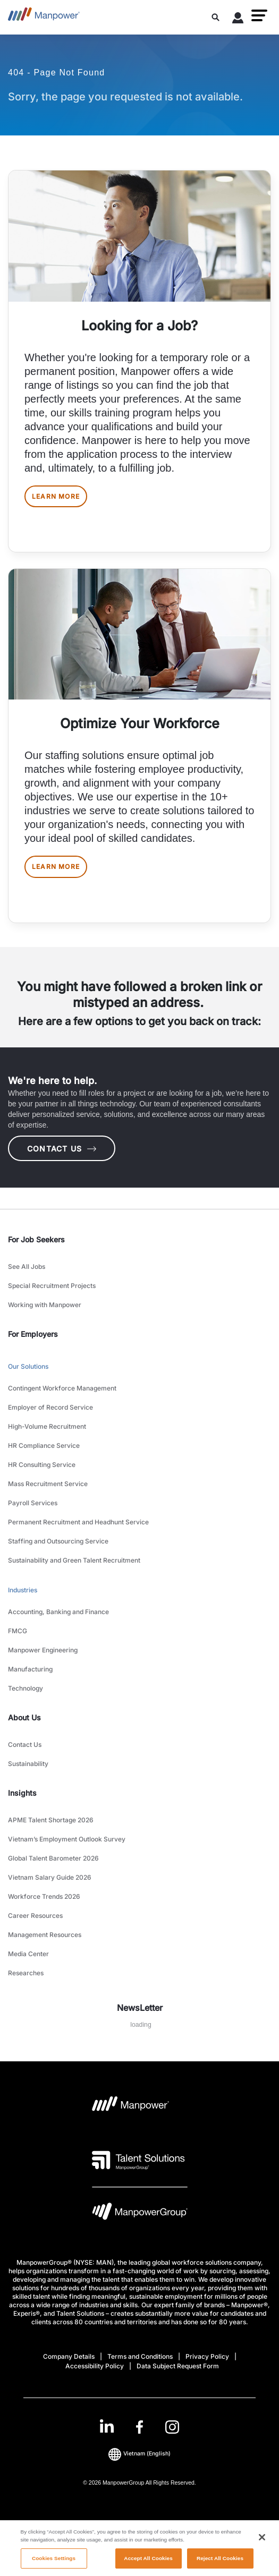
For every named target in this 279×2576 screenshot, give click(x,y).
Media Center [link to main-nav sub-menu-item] (28, 1954)
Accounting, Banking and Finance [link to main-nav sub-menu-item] (58, 1612)
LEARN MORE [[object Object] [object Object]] (56, 496)
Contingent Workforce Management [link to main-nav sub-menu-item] (62, 1388)
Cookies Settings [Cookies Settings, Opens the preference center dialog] (53, 2565)
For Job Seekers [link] (36, 1239)
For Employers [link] (33, 1333)
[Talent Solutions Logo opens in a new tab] (138, 2160)
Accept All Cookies (148, 2565)
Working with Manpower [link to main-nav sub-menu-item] (44, 1305)
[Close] (262, 2544)
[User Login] (238, 19)
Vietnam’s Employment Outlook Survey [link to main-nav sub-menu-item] (66, 1839)
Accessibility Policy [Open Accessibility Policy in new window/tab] (94, 2366)
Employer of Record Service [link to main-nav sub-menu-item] (50, 1407)
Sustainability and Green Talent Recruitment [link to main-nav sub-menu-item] (74, 1560)
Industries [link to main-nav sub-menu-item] (22, 1590)
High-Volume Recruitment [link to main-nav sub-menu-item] (47, 1426)
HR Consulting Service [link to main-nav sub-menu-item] (41, 1465)
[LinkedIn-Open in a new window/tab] (107, 2426)
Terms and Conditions (140, 2356)
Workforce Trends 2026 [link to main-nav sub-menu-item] (44, 1896)
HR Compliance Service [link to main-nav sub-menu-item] (44, 1445)
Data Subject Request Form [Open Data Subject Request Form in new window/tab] (178, 2366)
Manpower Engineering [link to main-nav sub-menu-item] (43, 1650)
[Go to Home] (44, 17)
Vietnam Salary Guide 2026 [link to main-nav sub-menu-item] (49, 1877)
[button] (259, 15)
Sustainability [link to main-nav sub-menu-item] (28, 1764)
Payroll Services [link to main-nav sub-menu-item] (32, 1503)
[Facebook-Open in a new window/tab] (139, 2427)
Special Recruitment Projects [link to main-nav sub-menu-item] (52, 1286)
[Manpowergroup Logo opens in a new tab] (140, 2214)
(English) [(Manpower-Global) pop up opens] (139, 2453)
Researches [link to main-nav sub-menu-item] (26, 1973)
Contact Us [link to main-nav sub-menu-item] (24, 1744)
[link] (139, 2427)
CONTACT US (61, 1148)
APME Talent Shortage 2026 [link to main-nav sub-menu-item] (51, 1820)
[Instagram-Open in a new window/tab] (172, 2427)
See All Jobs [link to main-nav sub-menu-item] (26, 1266)
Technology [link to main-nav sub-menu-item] (25, 1688)
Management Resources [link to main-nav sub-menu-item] (44, 1935)
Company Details (69, 2356)
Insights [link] (22, 1792)
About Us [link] (24, 1717)
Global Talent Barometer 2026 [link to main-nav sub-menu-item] (53, 1858)
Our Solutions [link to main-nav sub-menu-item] (28, 1366)
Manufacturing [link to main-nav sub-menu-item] (30, 1669)
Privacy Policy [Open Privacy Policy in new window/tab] (207, 2356)
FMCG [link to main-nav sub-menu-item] (17, 1631)
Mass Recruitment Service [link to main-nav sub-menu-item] (48, 1484)
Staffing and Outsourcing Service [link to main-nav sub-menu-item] (58, 1541)
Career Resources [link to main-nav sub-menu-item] (35, 1916)
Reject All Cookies (220, 2565)
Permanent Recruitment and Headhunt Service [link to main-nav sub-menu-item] (78, 1522)
